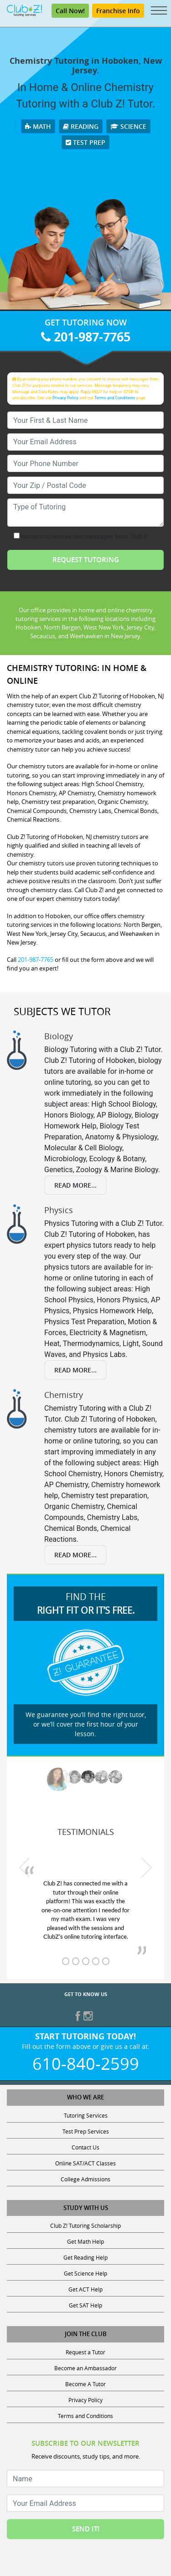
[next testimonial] (146, 1867)
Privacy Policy (65, 397)
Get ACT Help (85, 2289)
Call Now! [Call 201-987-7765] (70, 10)
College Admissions (85, 2179)
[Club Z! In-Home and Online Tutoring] (24, 9)
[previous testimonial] (24, 1867)
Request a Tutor (85, 2352)
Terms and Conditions (114, 397)
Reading (80, 126)
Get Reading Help (85, 2257)
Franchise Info (118, 10)
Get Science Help (85, 2273)
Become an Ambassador (85, 2368)
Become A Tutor (85, 2384)
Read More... (75, 1185)
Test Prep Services (85, 2131)
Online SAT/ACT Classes (85, 2163)
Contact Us (85, 2147)
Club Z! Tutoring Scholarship (85, 2225)
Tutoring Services (86, 2115)
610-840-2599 (85, 2063)
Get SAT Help (85, 2305)
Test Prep (85, 142)
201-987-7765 (85, 336)
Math (38, 126)
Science (128, 126)
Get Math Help (85, 2241)
